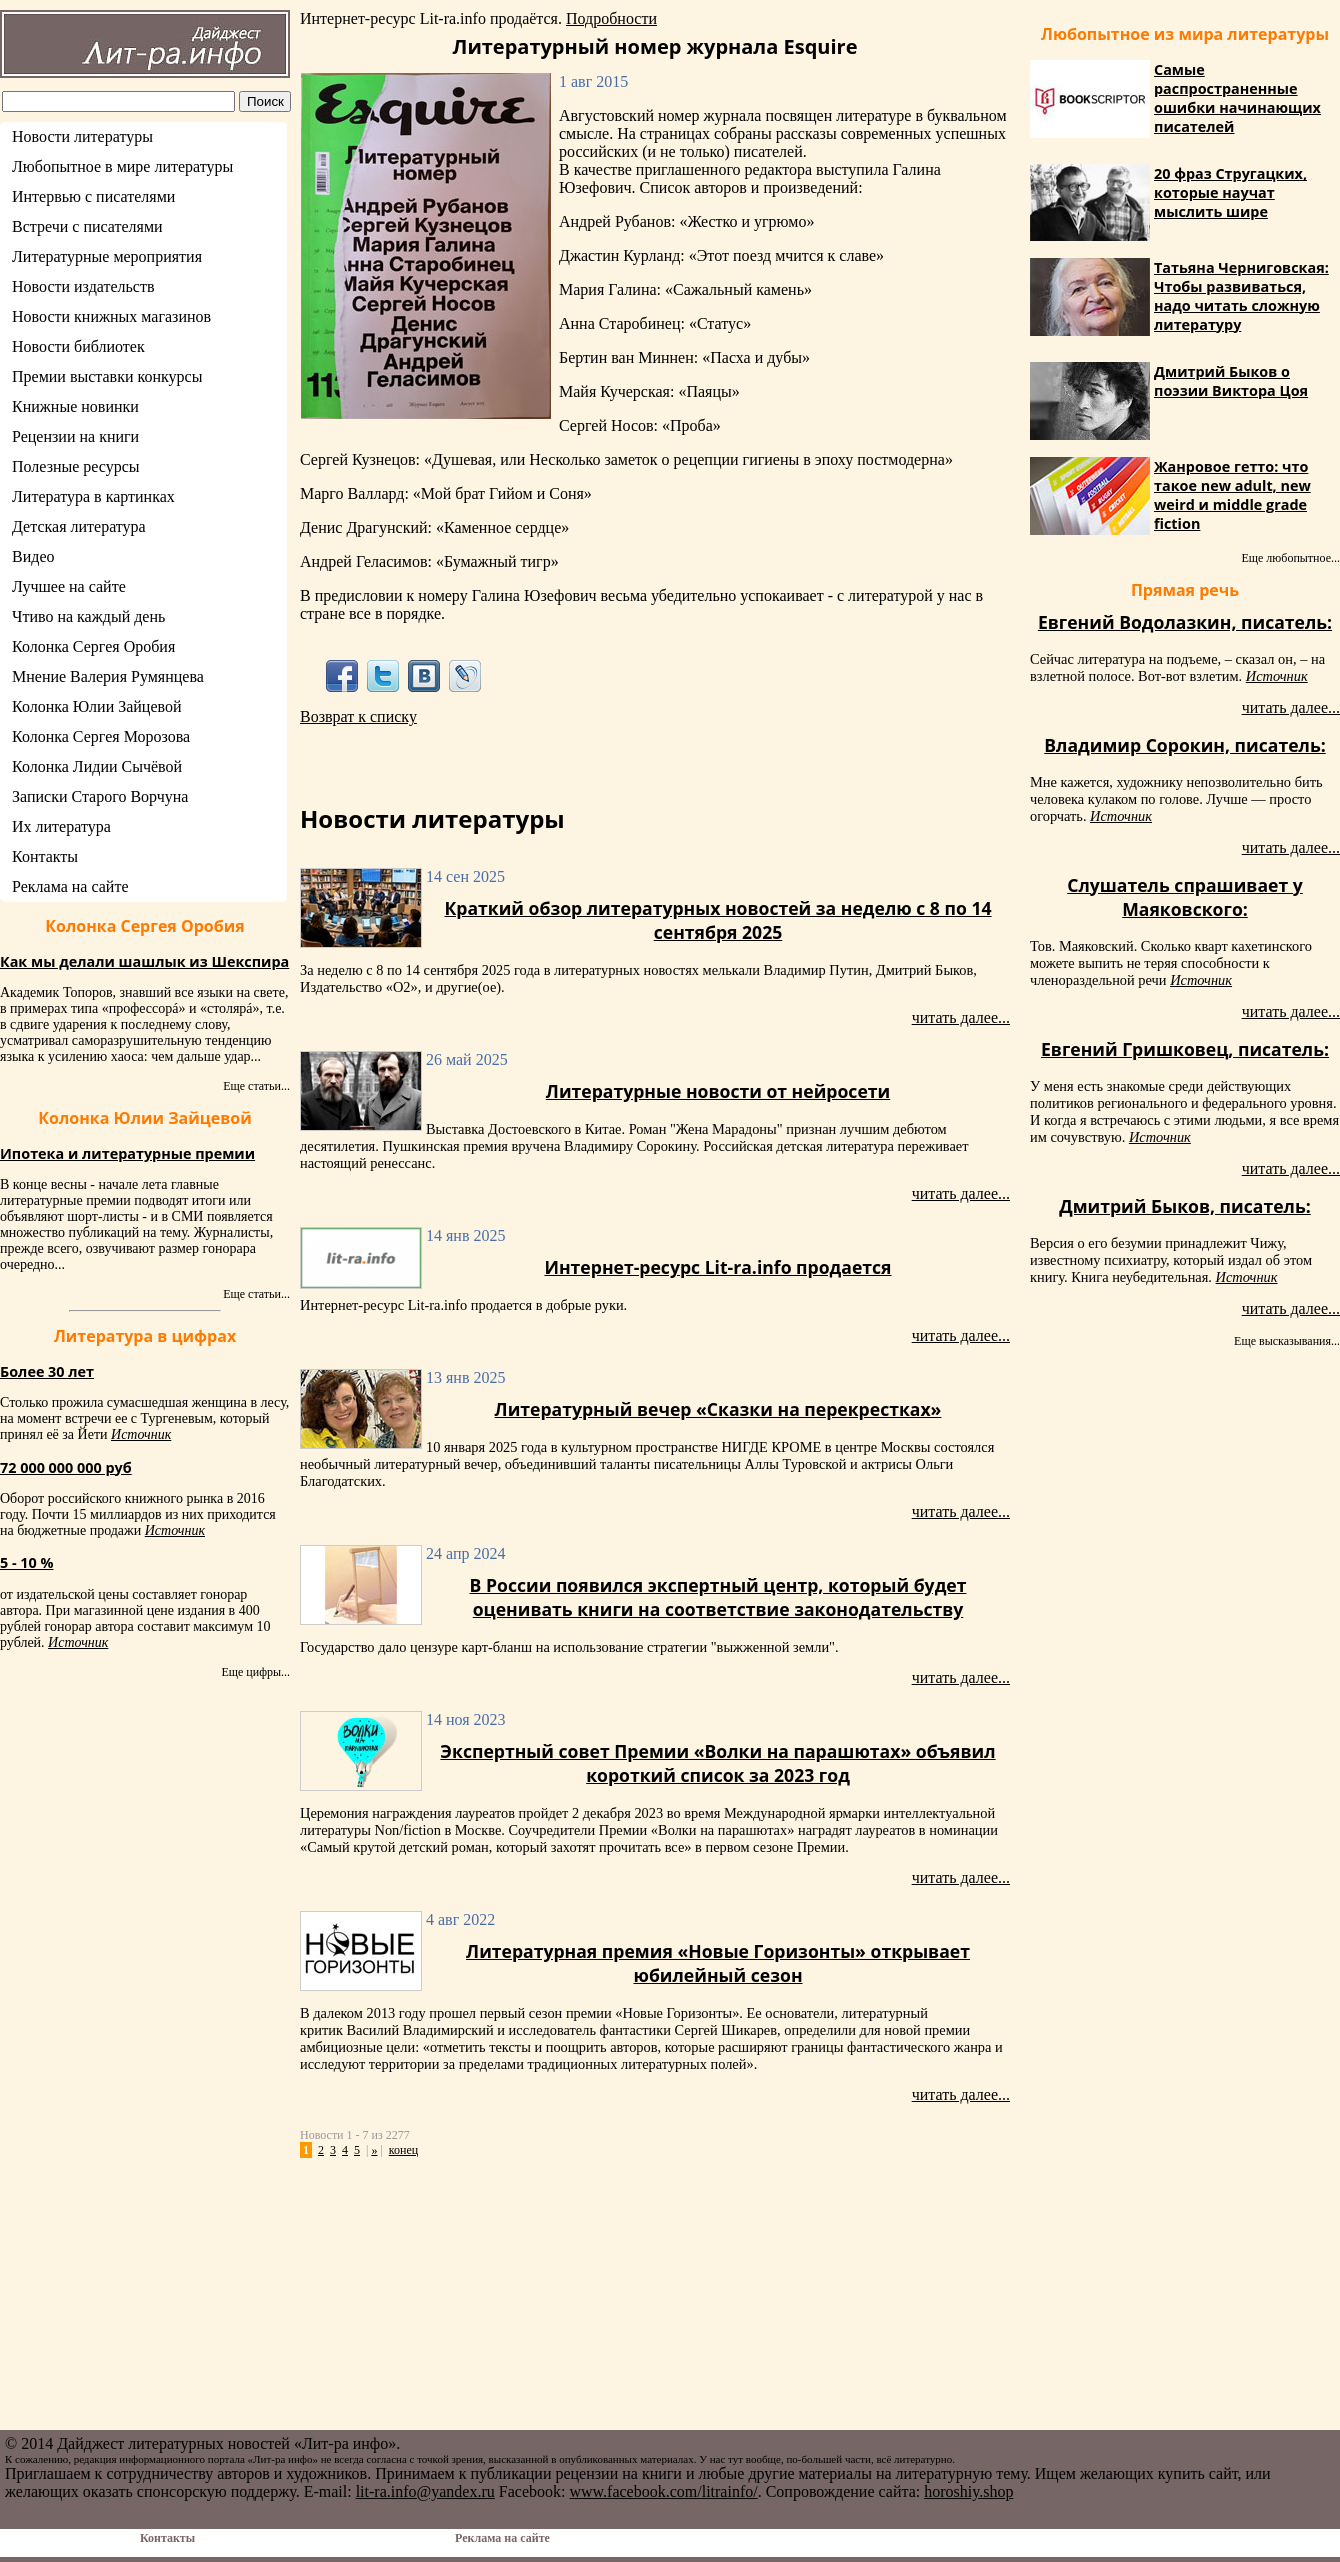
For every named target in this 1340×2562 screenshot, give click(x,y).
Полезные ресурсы (76, 466)
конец (403, 2150)
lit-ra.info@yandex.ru (425, 2491)
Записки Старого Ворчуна (100, 796)
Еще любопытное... (1290, 558)
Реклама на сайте (70, 886)
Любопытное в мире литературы (122, 166)
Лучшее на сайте (69, 586)
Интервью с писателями (93, 196)
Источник (141, 1434)
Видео (33, 556)
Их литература (61, 826)
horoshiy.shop (968, 2491)
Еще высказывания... (1287, 1341)
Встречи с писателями (87, 226)
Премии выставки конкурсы (107, 376)
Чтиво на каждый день (88, 616)
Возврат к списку (358, 716)
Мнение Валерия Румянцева (108, 676)
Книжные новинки (75, 406)
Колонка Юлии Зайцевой (97, 706)
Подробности (611, 18)
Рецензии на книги (75, 436)
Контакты (45, 856)
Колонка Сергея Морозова (101, 736)
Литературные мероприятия (107, 256)
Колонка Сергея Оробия (93, 646)
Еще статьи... (256, 1086)
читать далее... (961, 1017)
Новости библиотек (78, 346)
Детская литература (79, 526)
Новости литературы (82, 136)
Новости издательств (83, 286)
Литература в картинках (93, 496)
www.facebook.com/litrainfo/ (663, 2491)
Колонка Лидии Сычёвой (97, 766)
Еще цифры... (255, 1672)
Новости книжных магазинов (111, 316)
